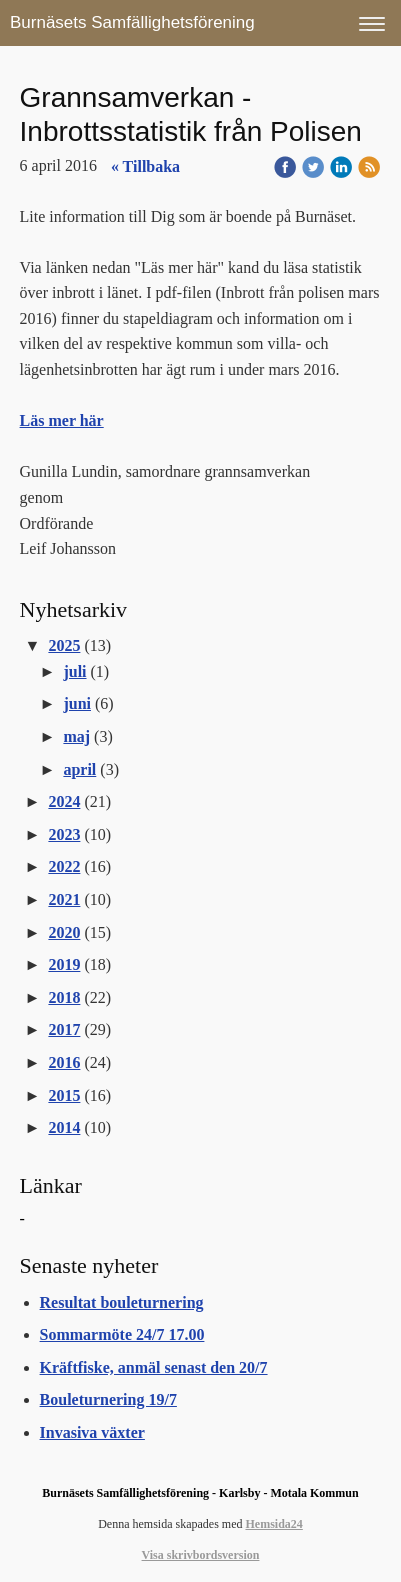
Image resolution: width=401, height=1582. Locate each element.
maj (76, 736)
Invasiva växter (92, 1432)
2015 (64, 1095)
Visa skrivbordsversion (201, 1555)
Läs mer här (62, 420)
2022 (64, 866)
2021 (64, 899)
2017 (64, 1029)
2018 (64, 997)
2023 (64, 834)
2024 (64, 801)
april (79, 769)
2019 (64, 964)
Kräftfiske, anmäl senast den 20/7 (154, 1367)
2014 (64, 1127)
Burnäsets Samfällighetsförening (132, 22)
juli (74, 671)
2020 (64, 932)
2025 (64, 645)
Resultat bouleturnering (122, 1302)
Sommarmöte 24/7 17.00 (122, 1334)
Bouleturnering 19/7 (108, 1399)
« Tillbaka (145, 166)
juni (77, 703)
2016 (64, 1062)
